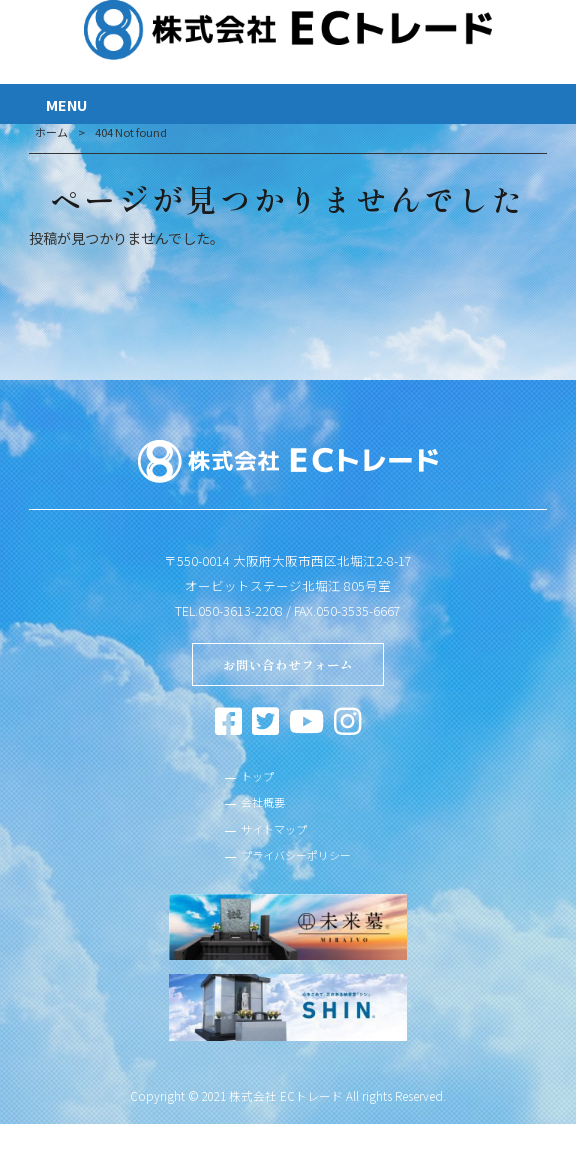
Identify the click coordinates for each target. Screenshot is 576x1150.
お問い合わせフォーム (288, 666)
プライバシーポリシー (296, 867)
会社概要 (257, 810)
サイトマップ (270, 839)
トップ (250, 781)
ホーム (51, 132)
